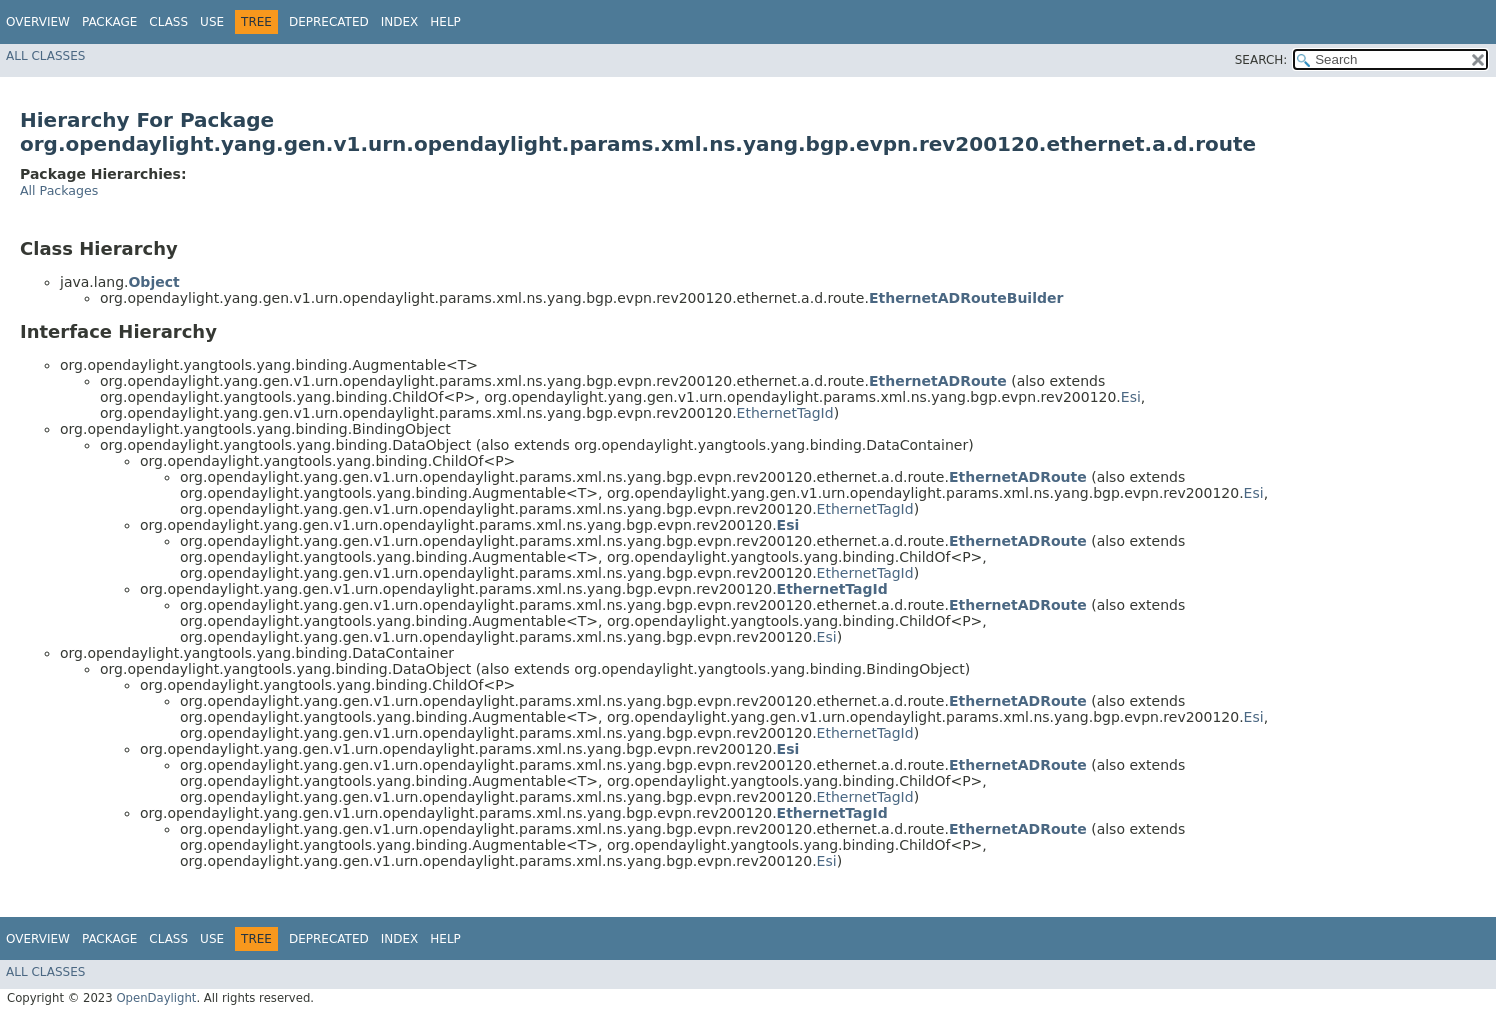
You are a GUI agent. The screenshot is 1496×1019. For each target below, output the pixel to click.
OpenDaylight (156, 998)
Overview (38, 22)
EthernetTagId (785, 413)
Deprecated (329, 22)
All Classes (45, 56)
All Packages (59, 190)
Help (445, 22)
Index (400, 22)
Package (109, 22)
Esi (1131, 397)
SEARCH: (1261, 60)
